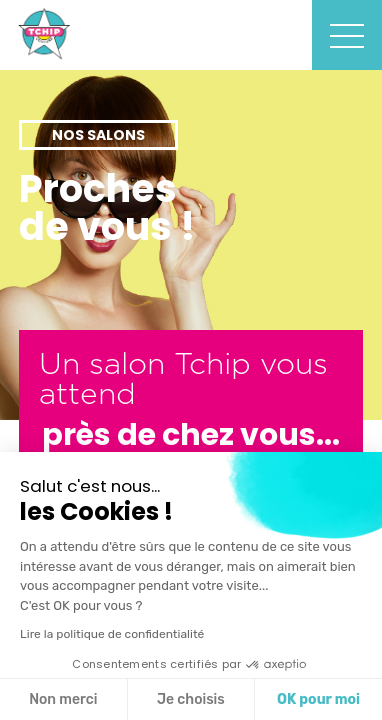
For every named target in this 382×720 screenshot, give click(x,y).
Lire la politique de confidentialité (112, 634)
